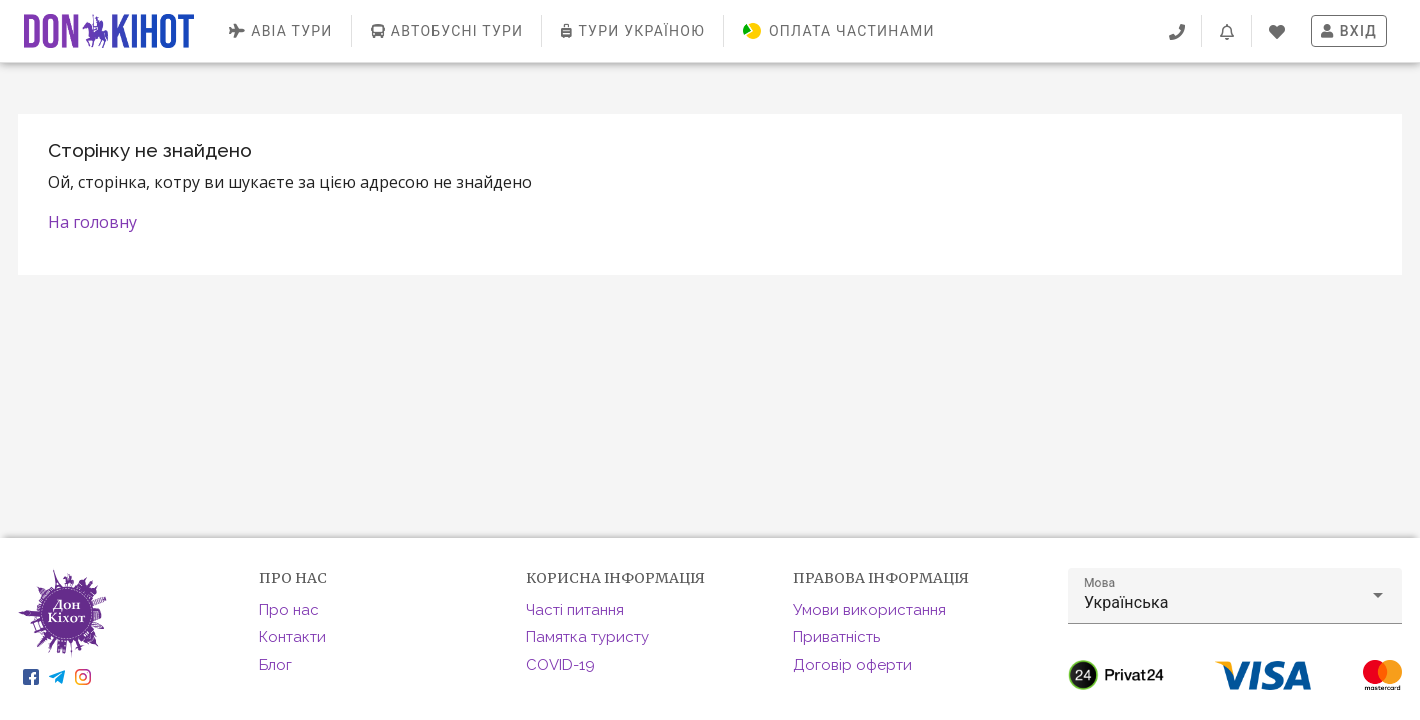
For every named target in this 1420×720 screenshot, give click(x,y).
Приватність (836, 637)
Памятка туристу (587, 637)
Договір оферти (852, 665)
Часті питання (575, 610)
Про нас (289, 610)
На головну (92, 222)
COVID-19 (560, 665)
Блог (275, 665)
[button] (1235, 596)
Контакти (292, 637)
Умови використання (869, 610)
